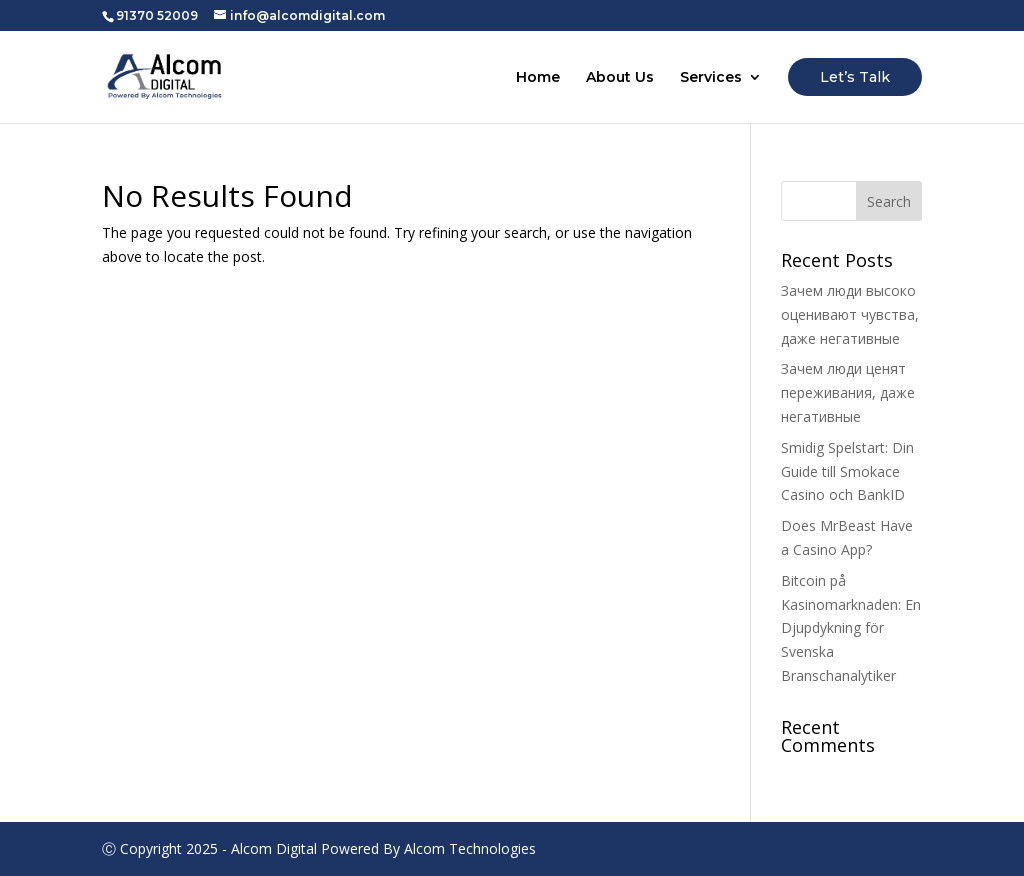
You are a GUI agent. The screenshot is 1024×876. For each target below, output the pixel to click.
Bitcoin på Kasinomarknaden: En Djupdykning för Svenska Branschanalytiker (851, 628)
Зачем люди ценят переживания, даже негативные (848, 392)
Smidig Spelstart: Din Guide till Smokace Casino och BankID (847, 471)
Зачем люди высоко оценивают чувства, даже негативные (850, 314)
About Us (620, 78)
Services (711, 78)
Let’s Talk (855, 77)
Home (538, 78)
